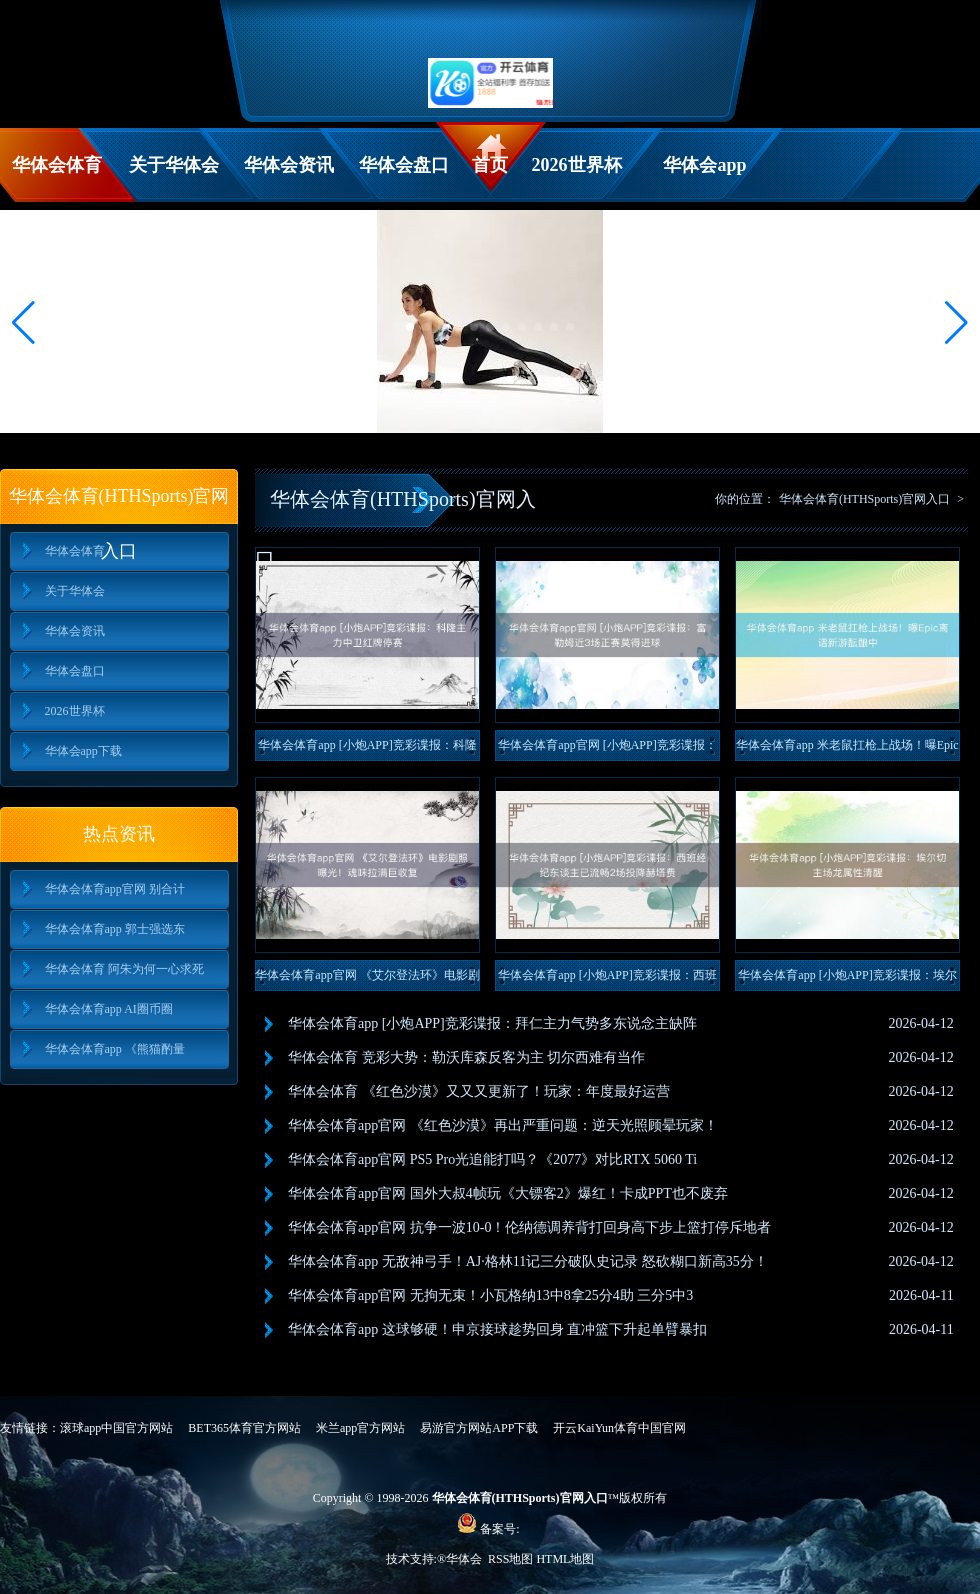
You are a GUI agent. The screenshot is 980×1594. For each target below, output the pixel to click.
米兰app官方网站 (360, 1428)
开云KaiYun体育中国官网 (619, 1428)
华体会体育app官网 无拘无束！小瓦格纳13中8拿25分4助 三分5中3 (490, 1295)
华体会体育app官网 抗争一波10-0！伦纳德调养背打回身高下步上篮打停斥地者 (529, 1227)
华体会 (465, 1559)
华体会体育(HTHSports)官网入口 (864, 499)
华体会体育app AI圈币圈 (109, 1009)
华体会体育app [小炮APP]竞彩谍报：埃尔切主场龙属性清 (847, 979)
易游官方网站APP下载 (479, 1428)
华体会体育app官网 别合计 (115, 889)
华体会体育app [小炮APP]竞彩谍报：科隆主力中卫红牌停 (367, 749)
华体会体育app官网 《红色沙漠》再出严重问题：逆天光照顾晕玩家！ (503, 1125)
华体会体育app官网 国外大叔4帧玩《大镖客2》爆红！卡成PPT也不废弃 (508, 1193)
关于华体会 (174, 165)
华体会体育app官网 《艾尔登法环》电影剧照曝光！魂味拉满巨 (367, 979)
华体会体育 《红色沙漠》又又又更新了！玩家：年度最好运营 (479, 1091)
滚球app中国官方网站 (116, 1428)
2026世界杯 (577, 165)
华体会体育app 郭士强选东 (115, 929)
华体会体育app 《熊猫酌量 (115, 1049)
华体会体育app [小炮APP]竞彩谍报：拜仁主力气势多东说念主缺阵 (492, 1023)
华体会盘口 (404, 165)
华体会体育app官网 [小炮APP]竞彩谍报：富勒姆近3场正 (607, 749)
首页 (490, 165)
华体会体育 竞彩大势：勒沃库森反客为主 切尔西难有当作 (466, 1057)
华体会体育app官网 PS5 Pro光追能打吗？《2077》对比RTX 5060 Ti (492, 1159)
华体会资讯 (289, 165)
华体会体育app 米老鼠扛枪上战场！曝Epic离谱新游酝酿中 (847, 749)
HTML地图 (565, 1559)
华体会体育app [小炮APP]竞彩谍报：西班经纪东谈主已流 (607, 979)
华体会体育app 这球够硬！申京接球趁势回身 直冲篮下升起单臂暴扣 (497, 1329)
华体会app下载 (704, 178)
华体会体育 (57, 165)
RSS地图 (510, 1559)
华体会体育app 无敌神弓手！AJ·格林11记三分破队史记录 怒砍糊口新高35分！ (528, 1261)
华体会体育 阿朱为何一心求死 (124, 969)
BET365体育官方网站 (244, 1428)
